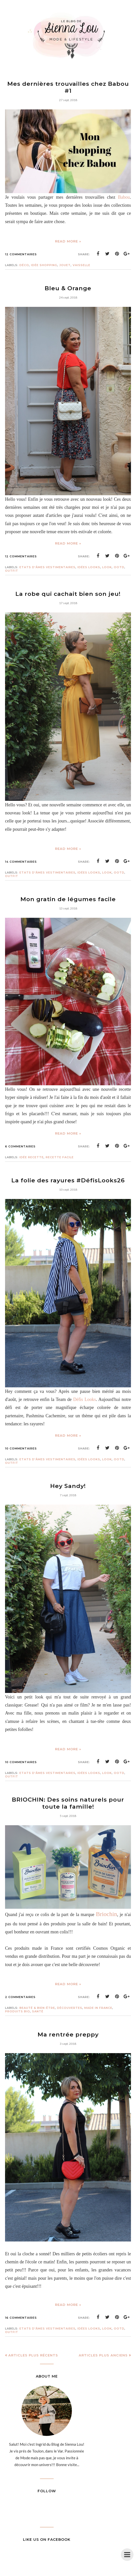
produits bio (17, 2009)
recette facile (60, 1156)
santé (37, 2009)
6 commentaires (20, 1145)
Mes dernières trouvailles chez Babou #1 (68, 87)
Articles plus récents (33, 2353)
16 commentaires (21, 2315)
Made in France (98, 2005)
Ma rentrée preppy (68, 2032)
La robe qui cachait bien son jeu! (68, 593)
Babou (124, 196)
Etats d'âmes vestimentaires (47, 566)
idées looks (88, 566)
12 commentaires (21, 254)
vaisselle (81, 264)
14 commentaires (21, 860)
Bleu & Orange (68, 287)
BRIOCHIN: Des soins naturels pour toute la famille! (68, 1801)
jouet (65, 264)
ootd (119, 566)
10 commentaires (21, 1447)
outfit (11, 570)
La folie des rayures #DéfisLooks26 (68, 1179)
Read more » (68, 241)
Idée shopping (44, 264)
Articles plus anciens (103, 2353)
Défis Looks (84, 1397)
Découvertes (69, 2005)
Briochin (106, 1911)
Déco (24, 264)
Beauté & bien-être (37, 2005)
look (107, 566)
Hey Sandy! (68, 1484)
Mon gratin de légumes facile (68, 898)
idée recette (31, 1156)
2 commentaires (20, 1995)
